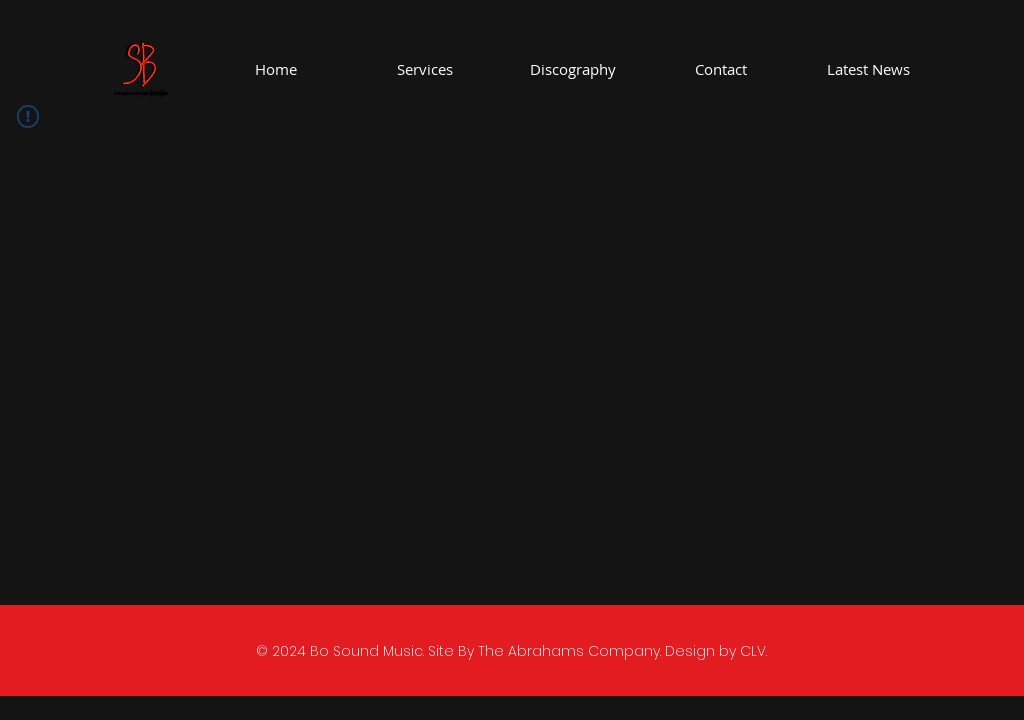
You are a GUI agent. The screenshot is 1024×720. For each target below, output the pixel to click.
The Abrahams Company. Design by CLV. (622, 651)
